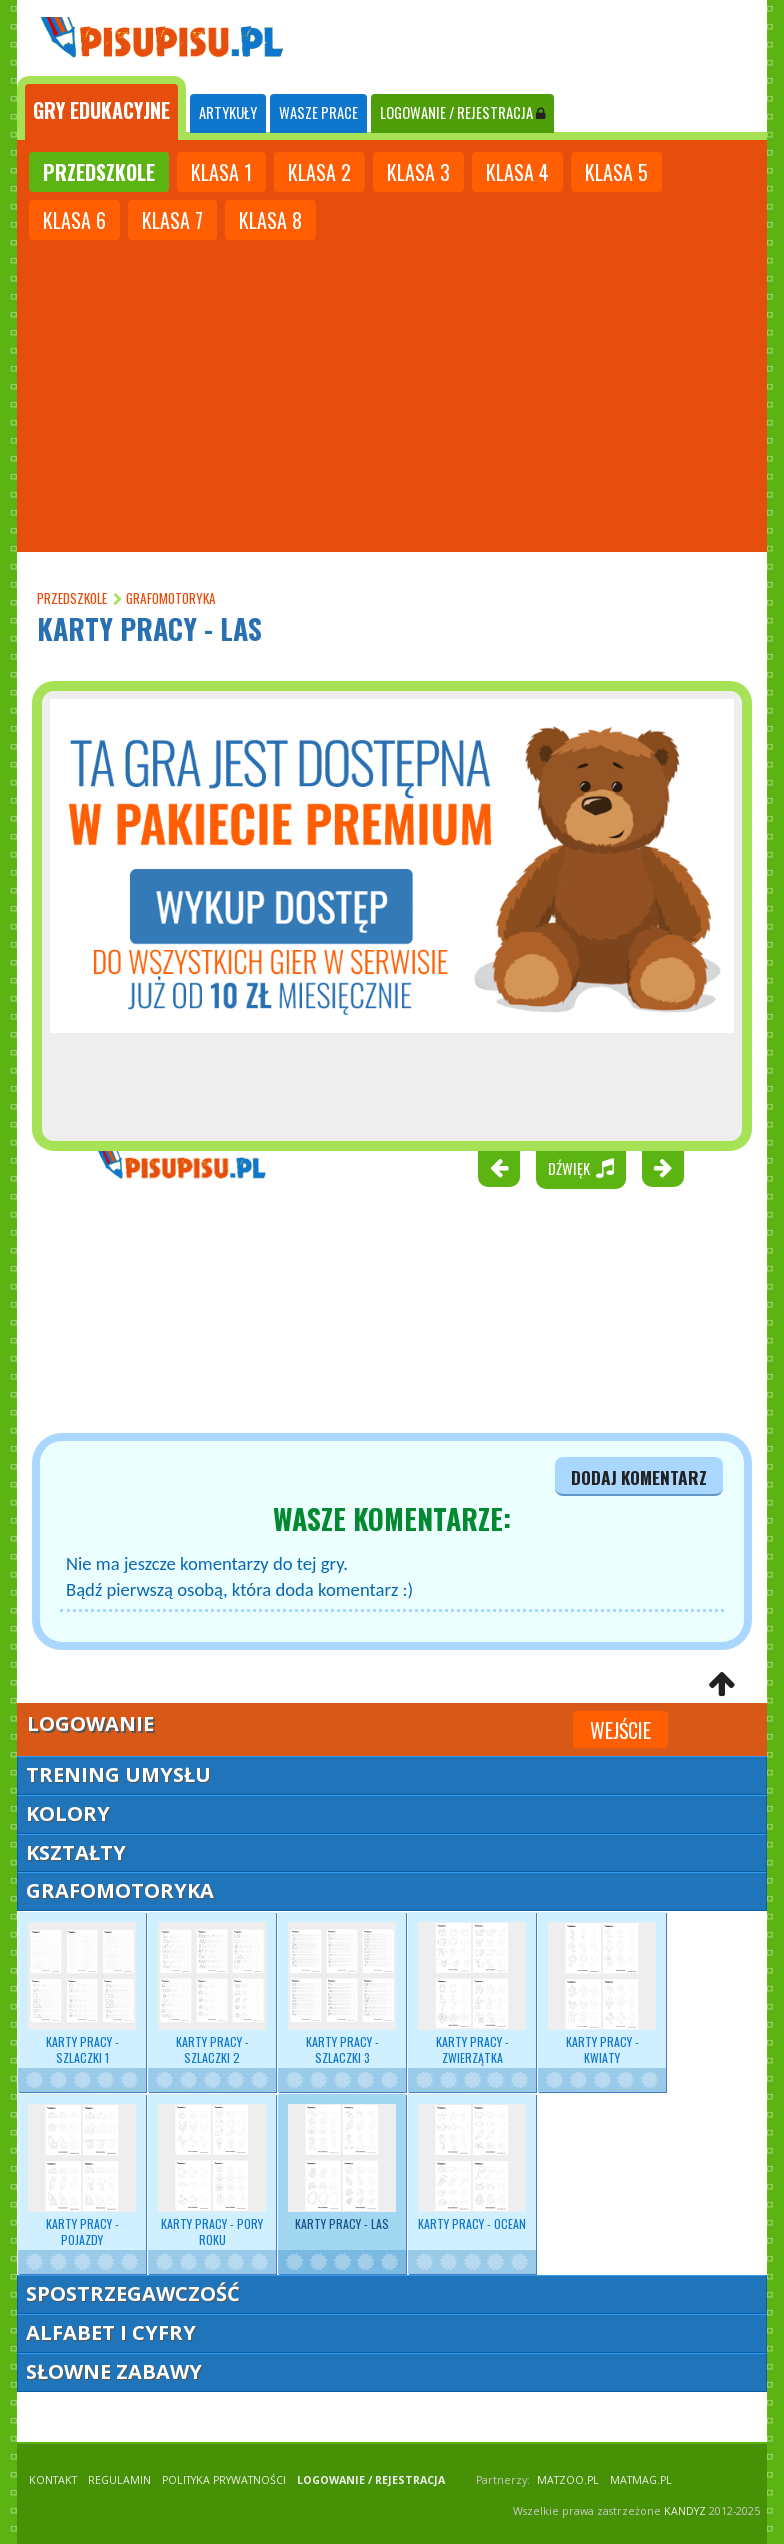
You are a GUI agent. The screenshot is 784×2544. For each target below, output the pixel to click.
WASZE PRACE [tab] (318, 112)
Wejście (620, 1730)
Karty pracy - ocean (472, 2168)
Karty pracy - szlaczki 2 (212, 1994)
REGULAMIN (119, 2480)
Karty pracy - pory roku (212, 2176)
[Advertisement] (392, 394)
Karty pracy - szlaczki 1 (82, 1994)
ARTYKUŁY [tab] (228, 112)
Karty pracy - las (342, 2168)
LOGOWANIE (462, 112)
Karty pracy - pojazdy (82, 2176)
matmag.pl (641, 2480)
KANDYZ (685, 2511)
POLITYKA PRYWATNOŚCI (224, 2480)
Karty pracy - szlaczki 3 (342, 1994)
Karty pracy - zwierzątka (472, 1994)
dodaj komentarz (639, 1477)
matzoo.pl (568, 2480)
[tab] (101, 108)
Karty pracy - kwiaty (602, 1994)
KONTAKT (53, 2480)
